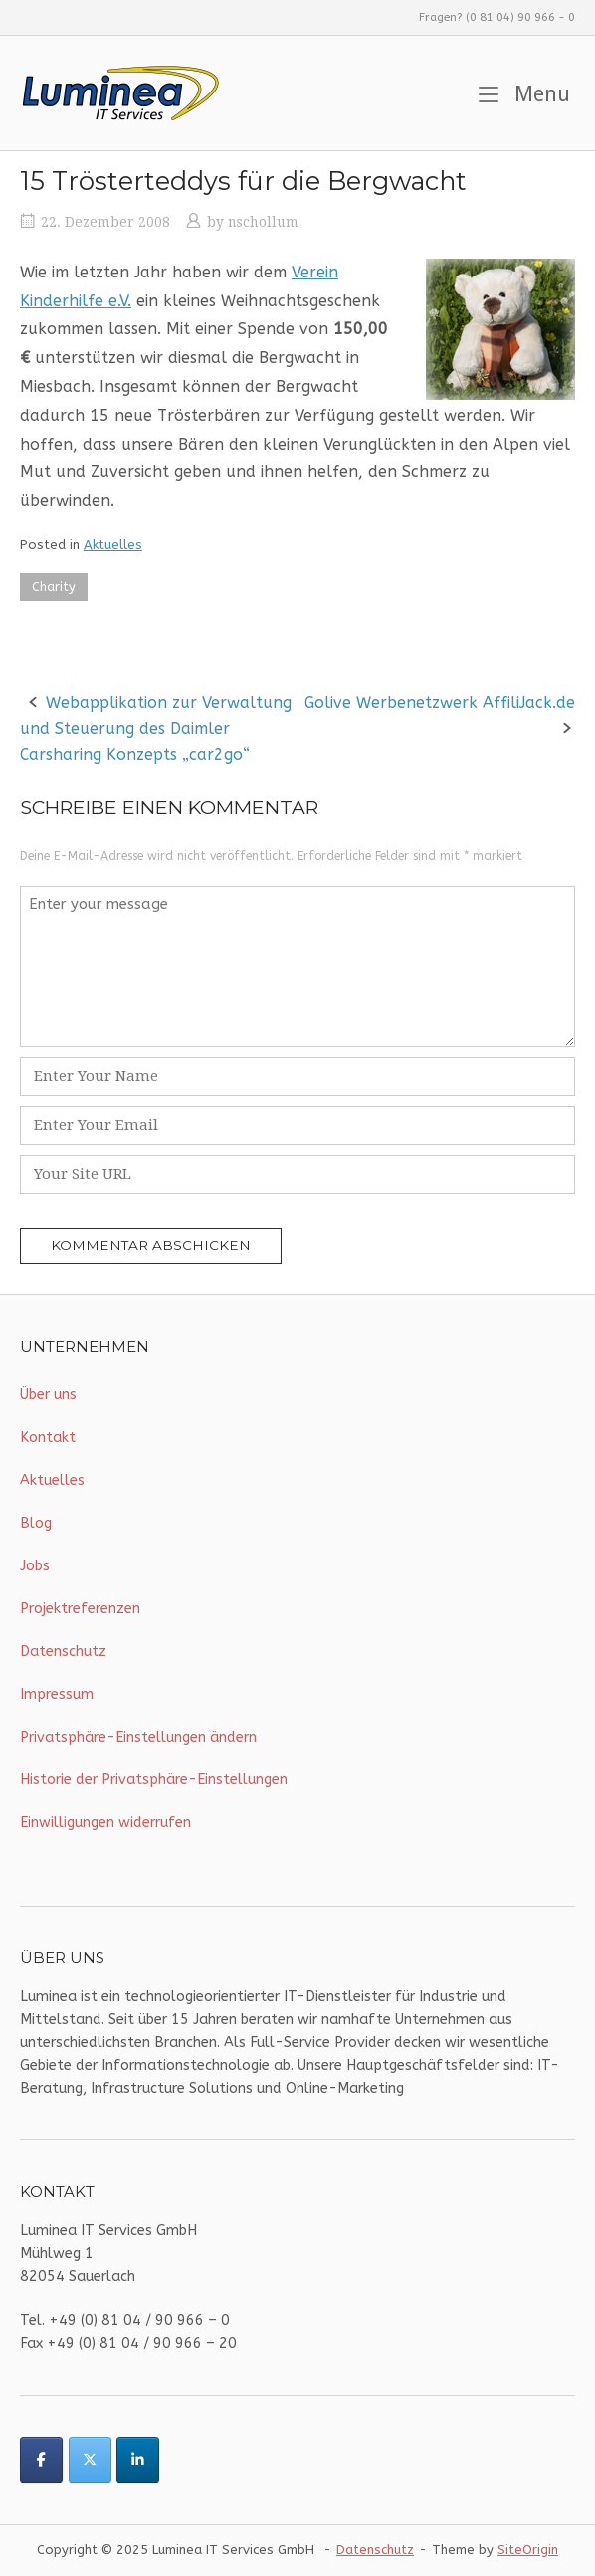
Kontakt (48, 1437)
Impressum (57, 1694)
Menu (524, 92)
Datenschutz (63, 1651)
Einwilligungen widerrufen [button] (105, 1822)
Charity (54, 586)
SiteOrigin (527, 2549)
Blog (36, 1523)
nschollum (263, 222)
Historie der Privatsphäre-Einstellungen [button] (154, 1779)
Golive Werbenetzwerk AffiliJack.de (439, 702)
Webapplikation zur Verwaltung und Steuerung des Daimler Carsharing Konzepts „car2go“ (156, 728)
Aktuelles (113, 544)
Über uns (48, 1394)
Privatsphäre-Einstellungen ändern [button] (138, 1737)
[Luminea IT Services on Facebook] (41, 2460)
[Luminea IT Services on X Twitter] (90, 2460)
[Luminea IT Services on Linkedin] (137, 2460)
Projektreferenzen (80, 1608)
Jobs (35, 1566)
